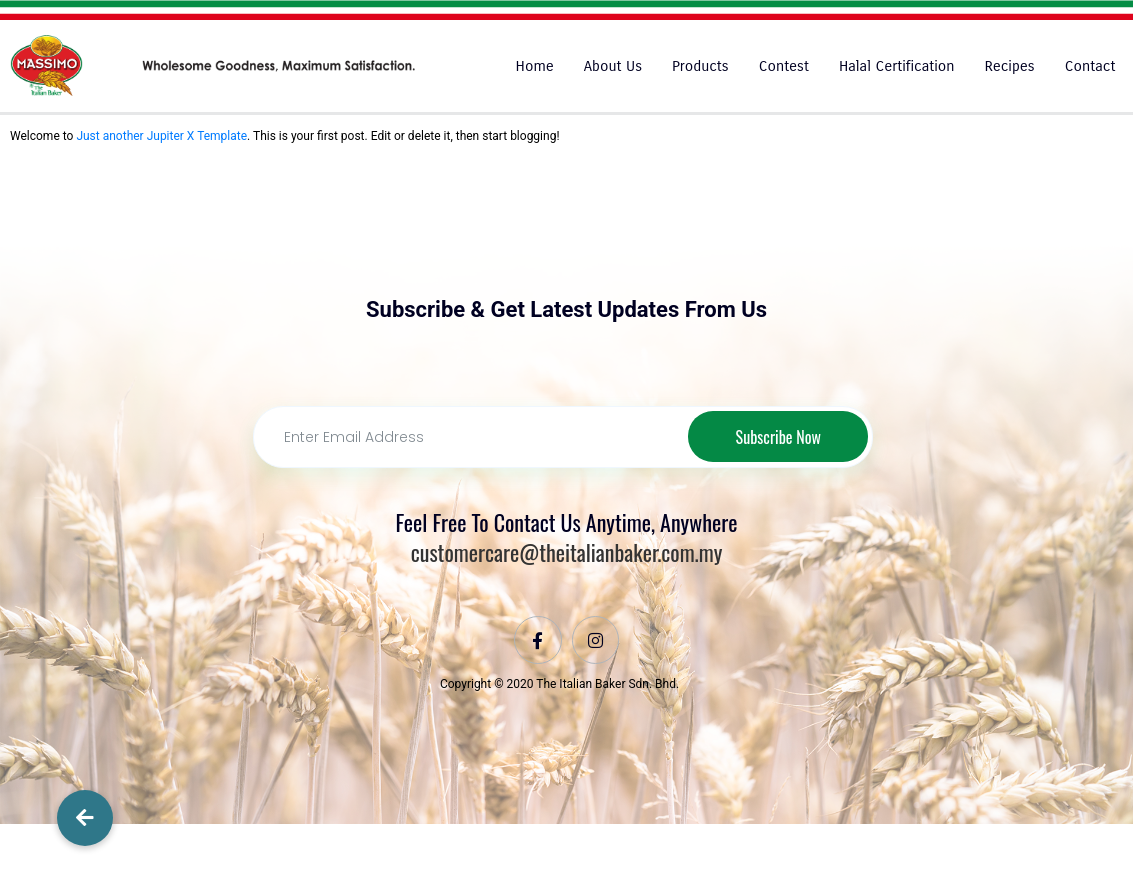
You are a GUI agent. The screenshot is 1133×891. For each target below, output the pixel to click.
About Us (613, 66)
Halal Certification (897, 66)
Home (535, 66)
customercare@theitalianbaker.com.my (567, 553)
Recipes (1010, 66)
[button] (85, 818)
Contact (1090, 66)
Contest (784, 66)
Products (700, 66)
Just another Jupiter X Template (161, 136)
